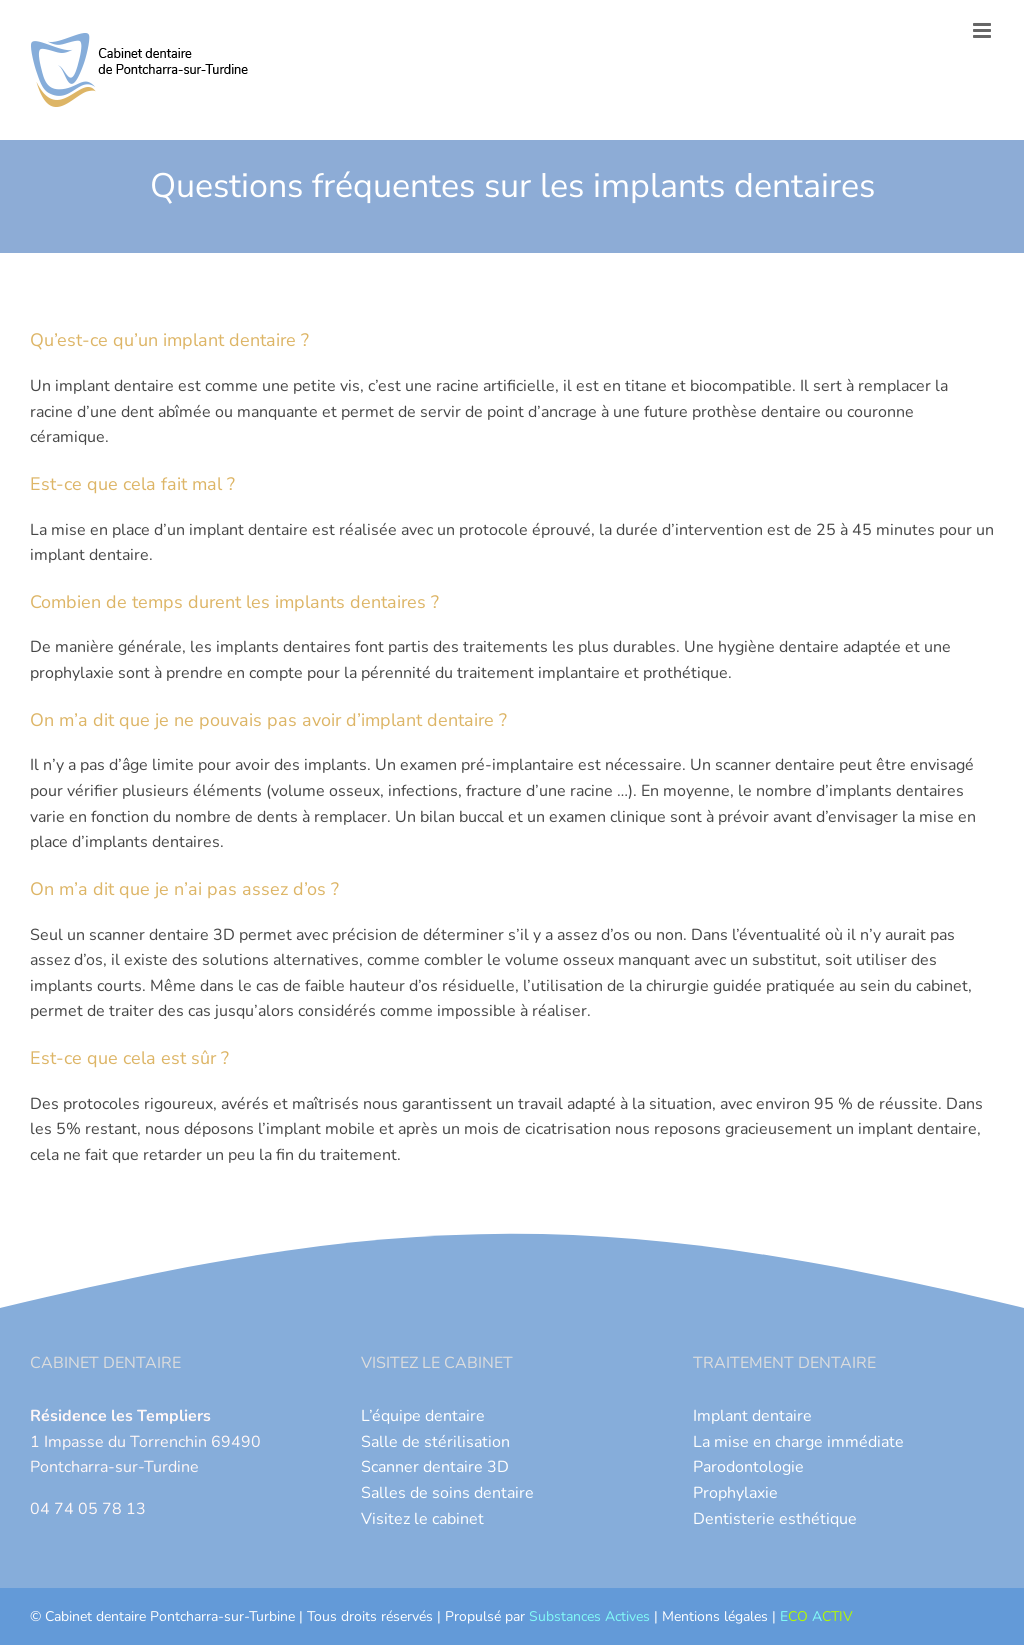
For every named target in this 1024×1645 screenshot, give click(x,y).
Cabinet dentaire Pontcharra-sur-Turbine (170, 1616)
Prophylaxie (735, 1493)
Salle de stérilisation (435, 1442)
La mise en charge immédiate (798, 1442)
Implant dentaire (752, 1416)
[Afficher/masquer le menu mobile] (983, 30)
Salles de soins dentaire (447, 1493)
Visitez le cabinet (422, 1519)
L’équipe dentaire (423, 1416)
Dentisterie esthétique (775, 1519)
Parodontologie (748, 1467)
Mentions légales (715, 1616)
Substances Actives (589, 1616)
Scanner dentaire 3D (435, 1467)
